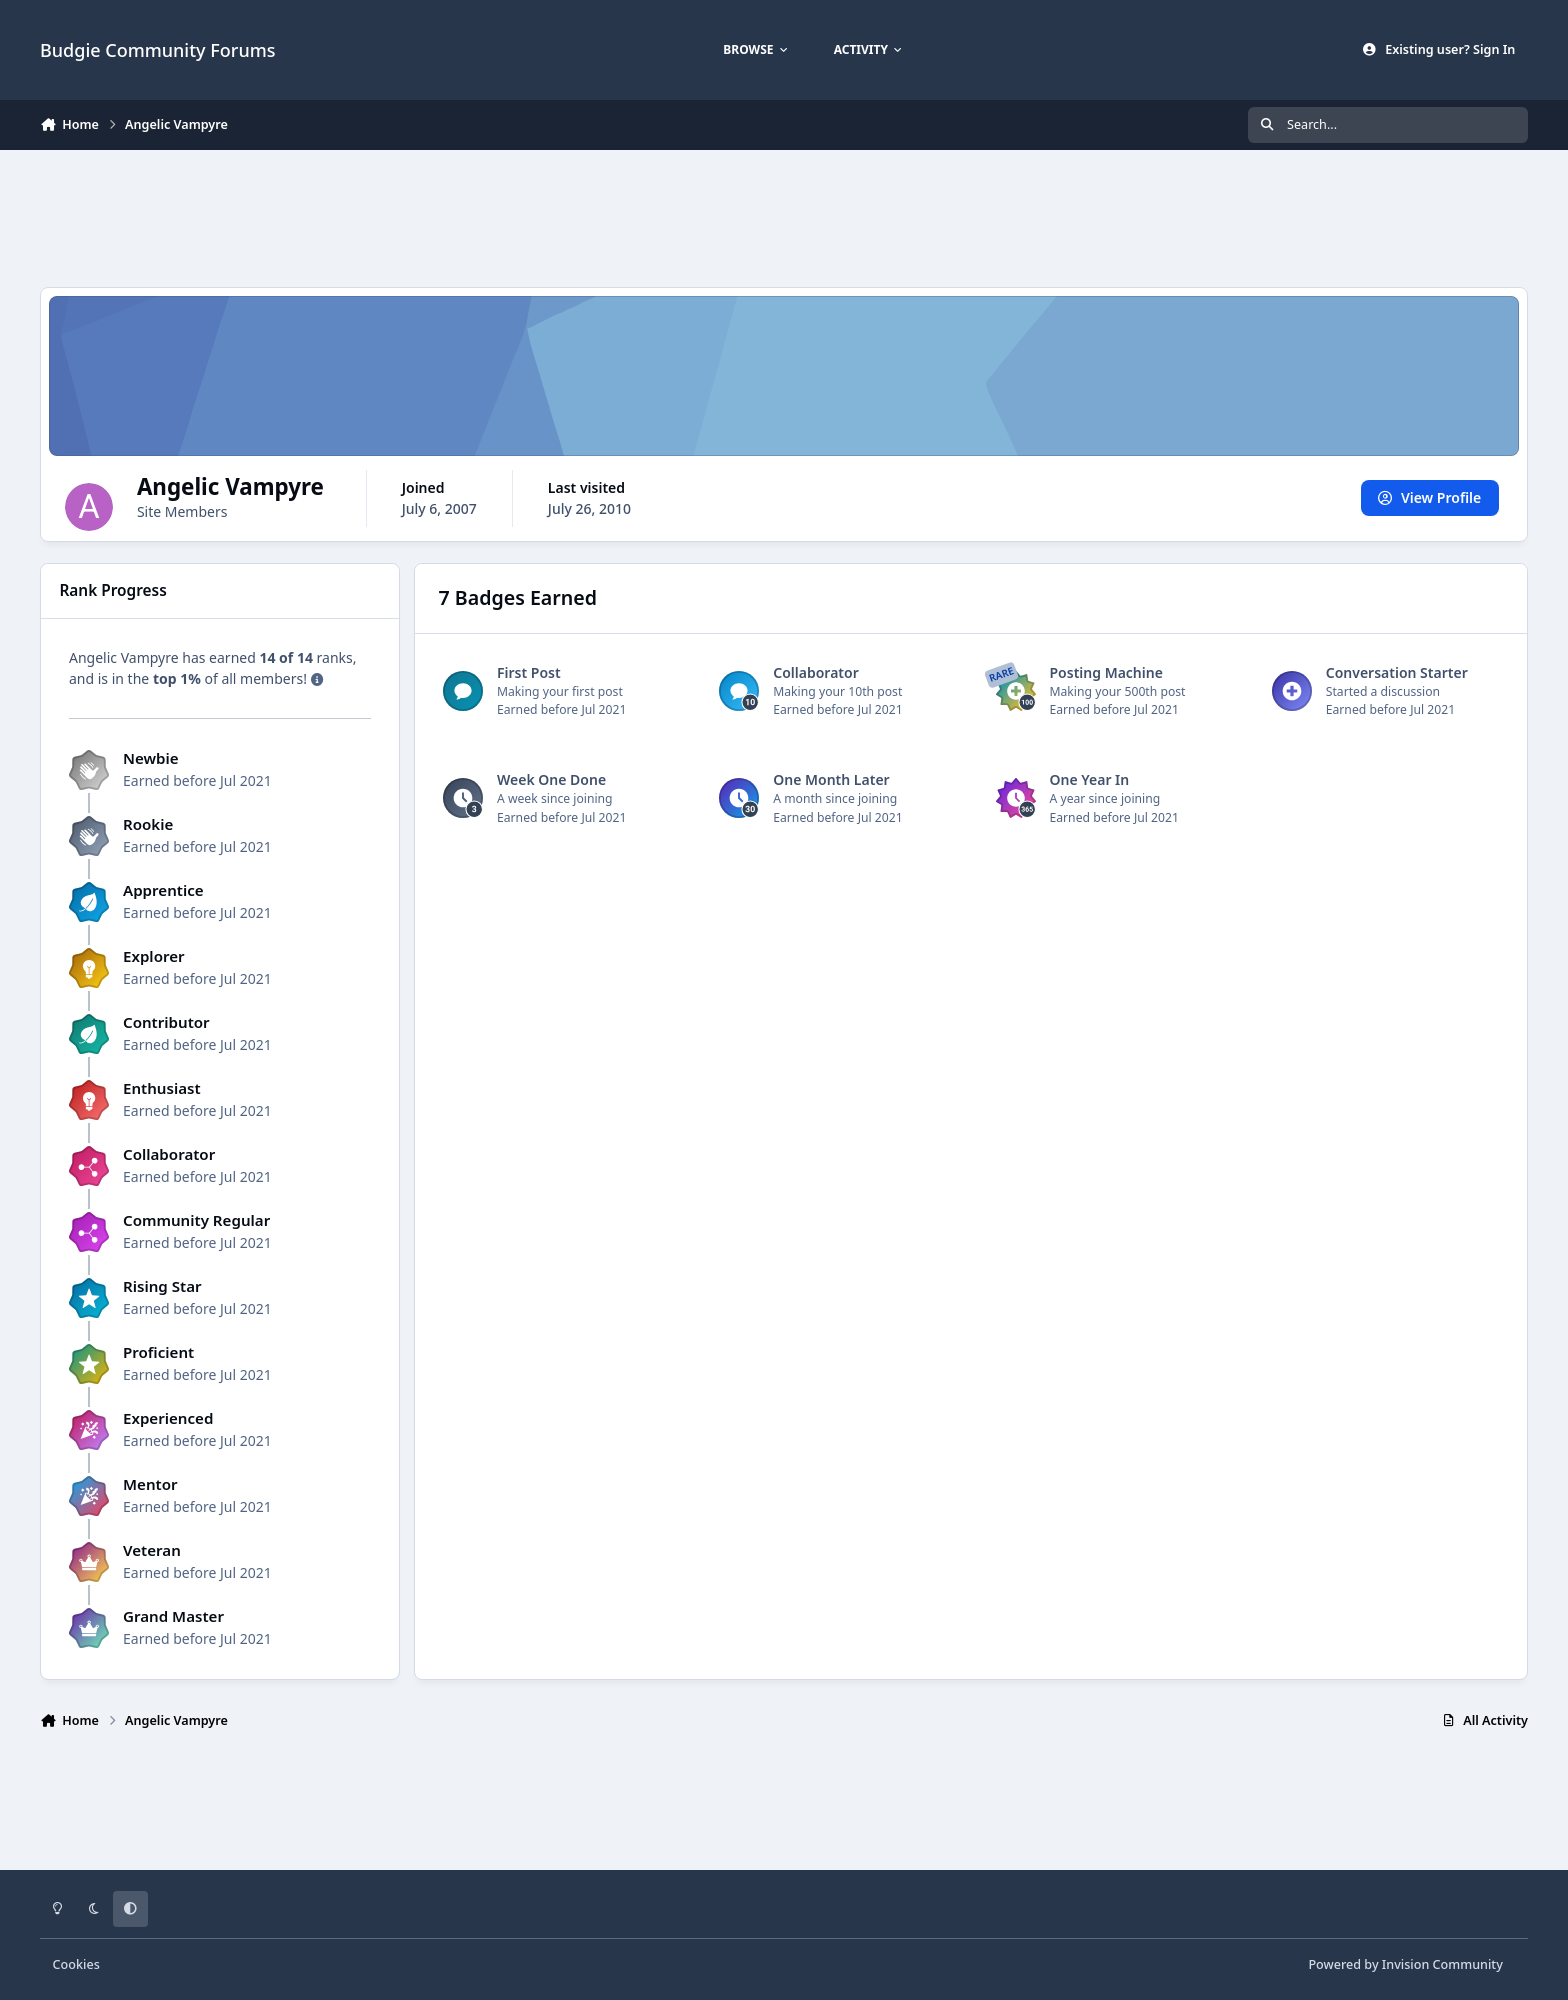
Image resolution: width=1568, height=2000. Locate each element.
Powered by (1405, 1964)
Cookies (76, 1964)
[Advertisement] (784, 216)
